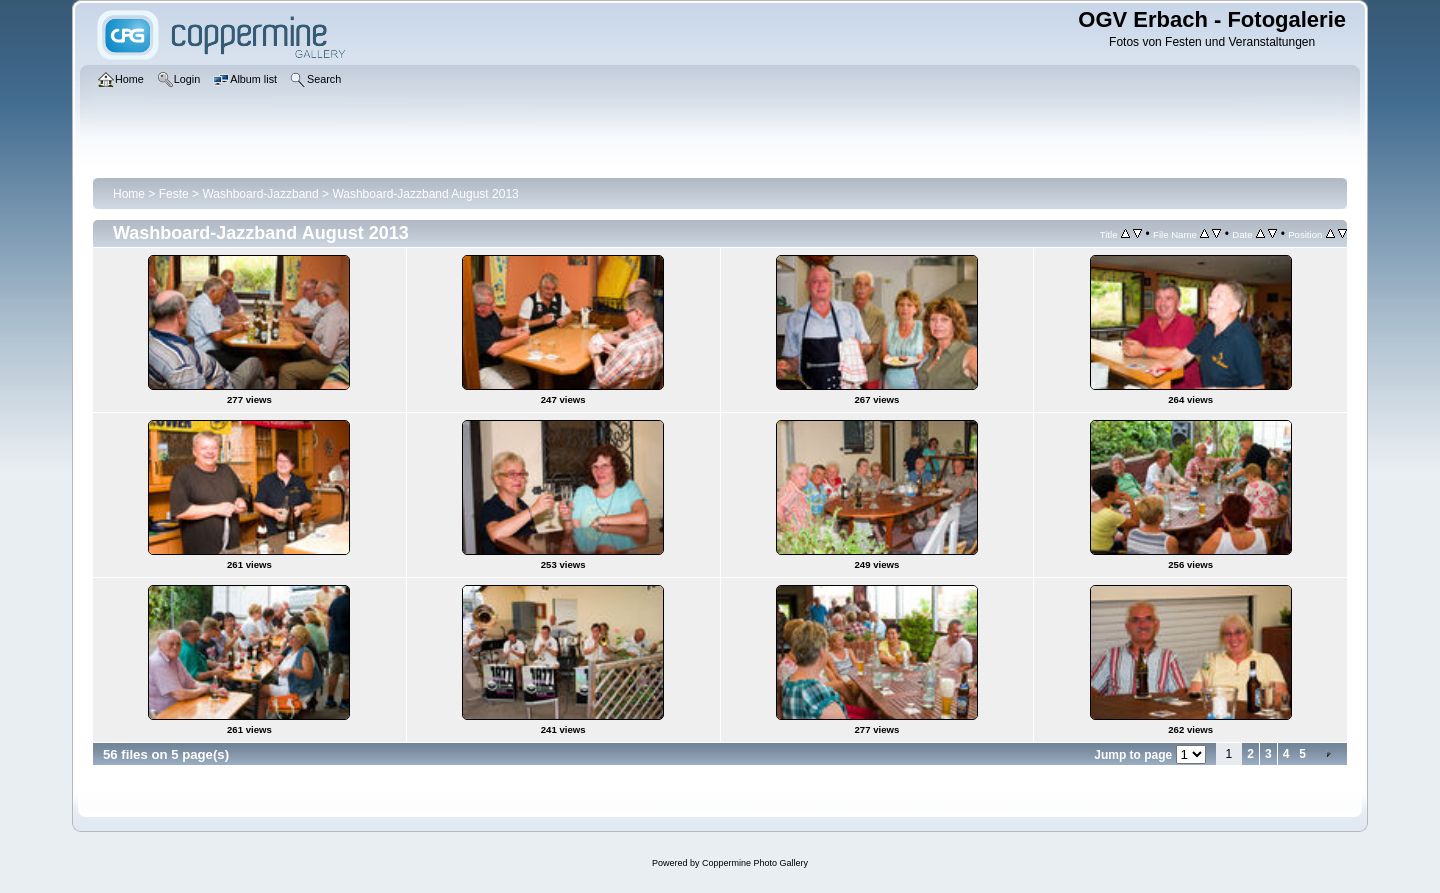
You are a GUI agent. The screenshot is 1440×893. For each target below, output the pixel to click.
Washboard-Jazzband (260, 194)
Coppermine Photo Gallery (755, 863)
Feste (174, 194)
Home (129, 194)
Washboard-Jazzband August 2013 (425, 194)
